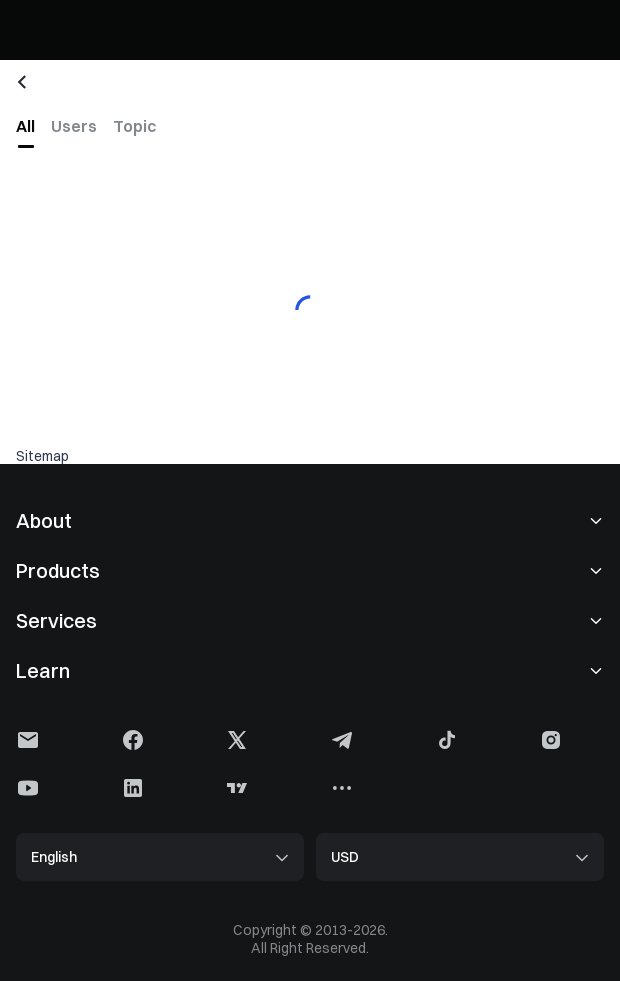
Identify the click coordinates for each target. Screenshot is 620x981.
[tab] (25, 126)
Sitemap (42, 456)
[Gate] (32, 30)
